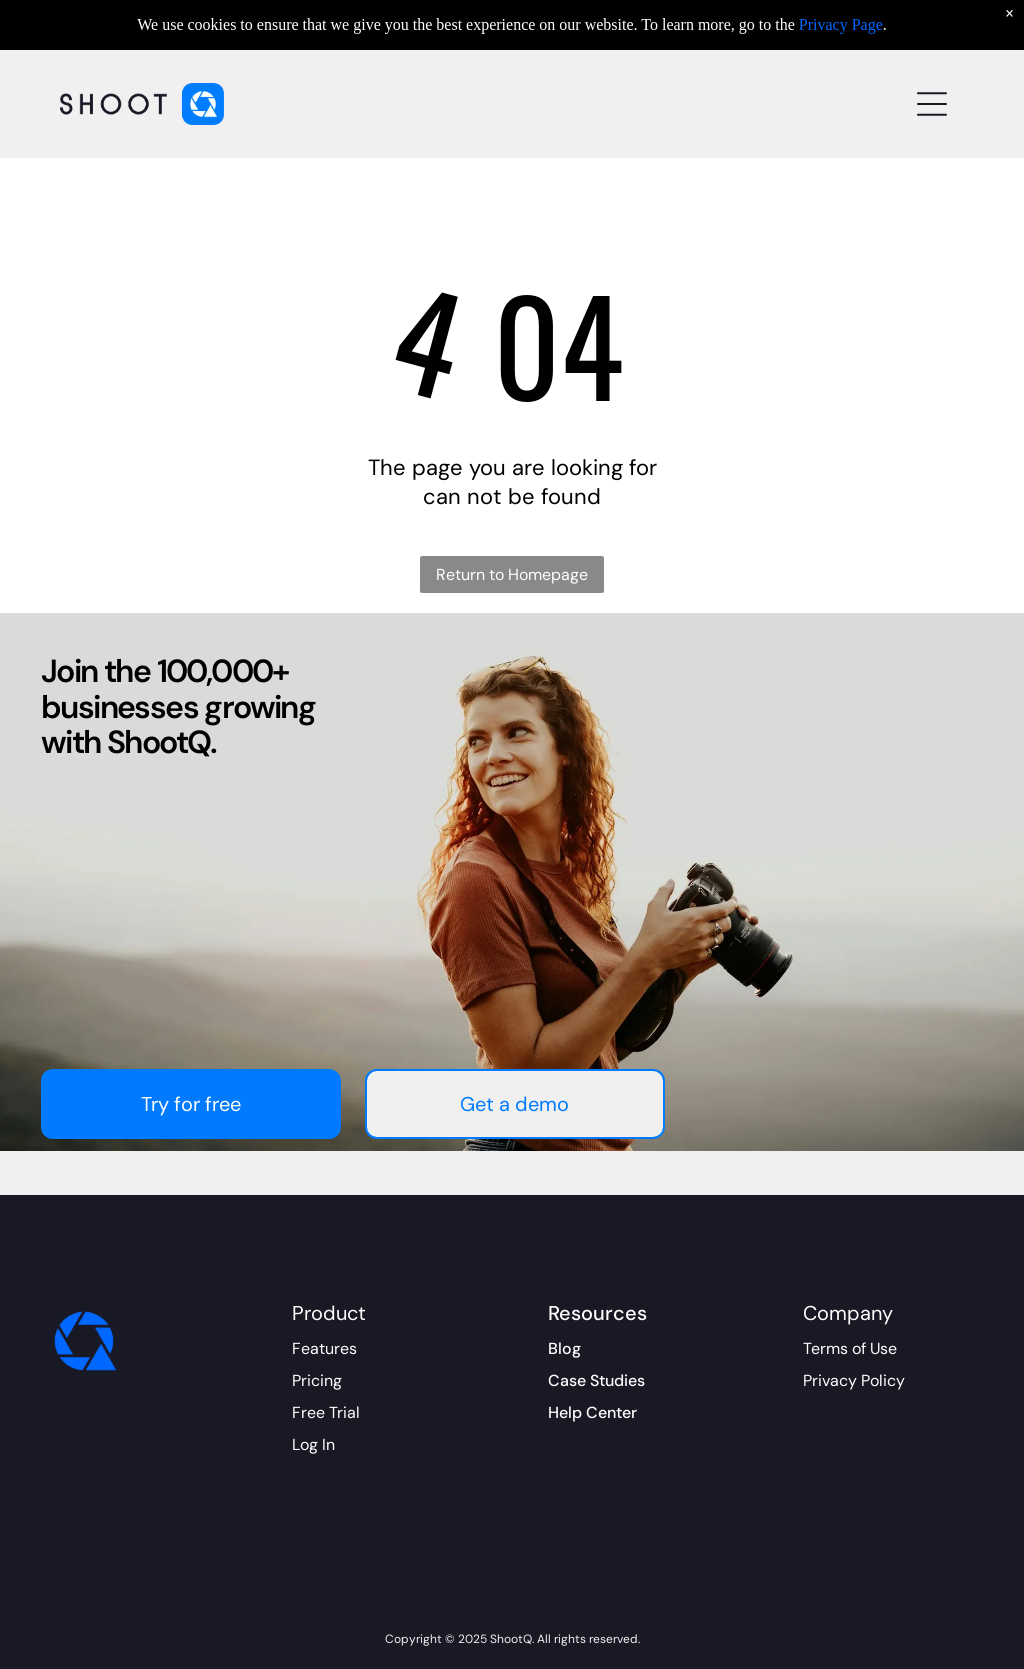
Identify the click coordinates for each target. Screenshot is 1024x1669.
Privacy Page (841, 24)
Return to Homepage (512, 574)
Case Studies (596, 1380)
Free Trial (326, 1412)
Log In (313, 1444)
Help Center (592, 1412)
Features (324, 1348)
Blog (564, 1348)
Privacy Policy (854, 1380)
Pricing (317, 1380)
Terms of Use (850, 1348)
